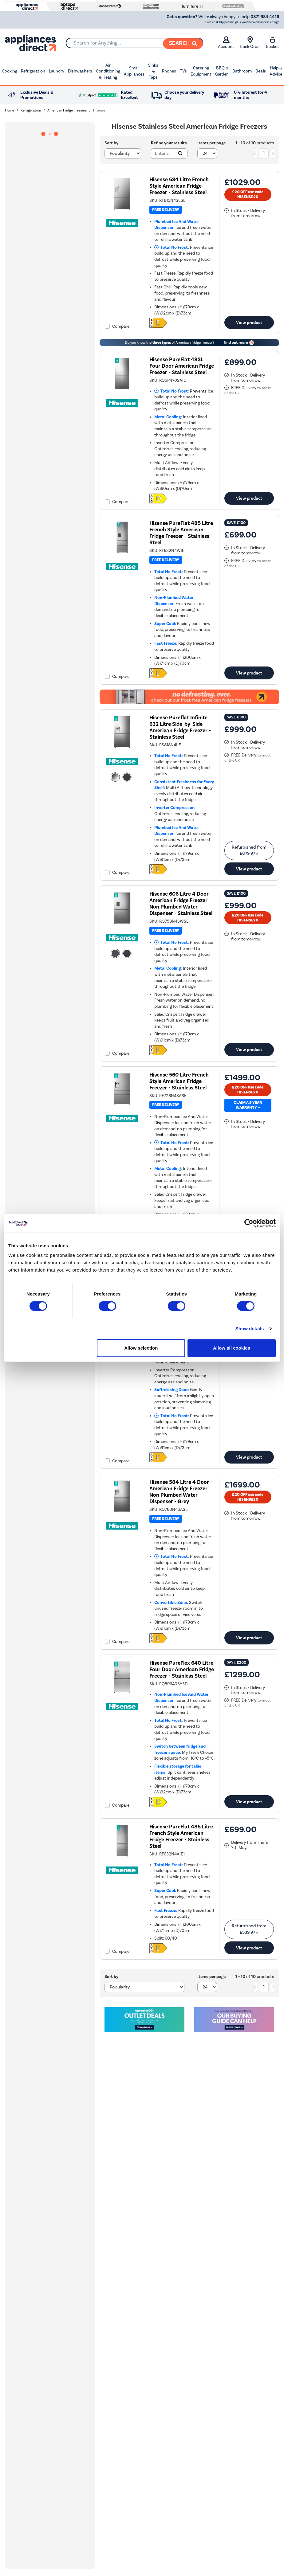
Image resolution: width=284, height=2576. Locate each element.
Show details (249, 1328)
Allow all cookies (231, 1348)
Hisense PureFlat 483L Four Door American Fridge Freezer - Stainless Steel (181, 366)
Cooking (9, 71)
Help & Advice (276, 71)
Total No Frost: (171, 247)
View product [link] (249, 322)
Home (9, 110)
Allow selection (141, 1348)
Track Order (250, 42)
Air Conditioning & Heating (108, 71)
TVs (183, 71)
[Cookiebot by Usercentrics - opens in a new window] (249, 1223)
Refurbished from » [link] (249, 850)
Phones (169, 71)
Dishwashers (80, 71)
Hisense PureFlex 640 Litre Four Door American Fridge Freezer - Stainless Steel (181, 1669)
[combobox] (134, 43)
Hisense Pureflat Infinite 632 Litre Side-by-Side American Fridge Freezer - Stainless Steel (180, 727)
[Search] (183, 43)
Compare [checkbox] (120, 326)
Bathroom (242, 71)
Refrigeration (33, 71)
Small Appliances (134, 71)
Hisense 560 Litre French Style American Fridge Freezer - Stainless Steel (179, 1081)
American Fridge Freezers (67, 110)
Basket (272, 42)
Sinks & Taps (153, 71)
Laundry (56, 71)
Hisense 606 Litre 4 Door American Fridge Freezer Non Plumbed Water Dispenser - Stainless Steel (180, 904)
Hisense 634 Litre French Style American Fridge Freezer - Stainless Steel (179, 186)
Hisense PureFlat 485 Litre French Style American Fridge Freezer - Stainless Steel (181, 533)
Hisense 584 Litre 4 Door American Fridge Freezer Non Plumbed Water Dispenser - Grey (179, 1492)
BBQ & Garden (222, 71)
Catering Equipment (201, 71)
